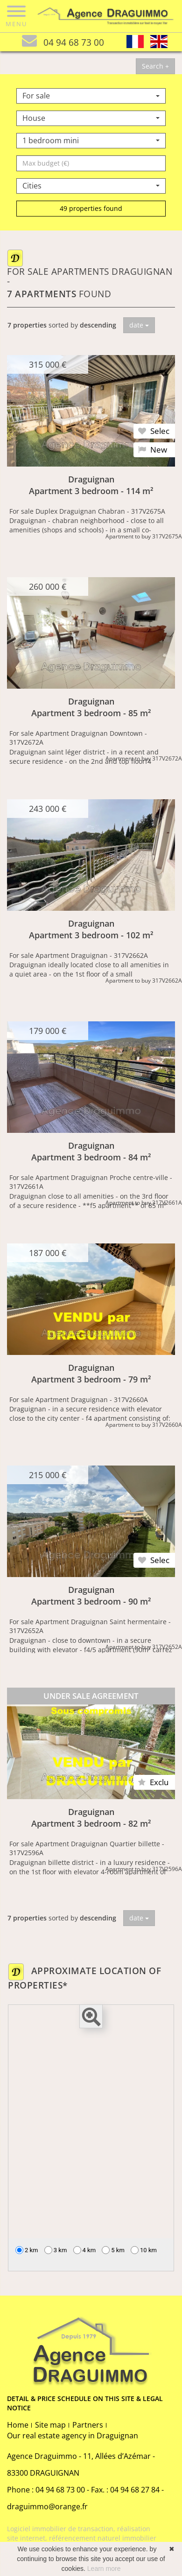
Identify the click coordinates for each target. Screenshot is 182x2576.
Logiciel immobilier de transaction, (62, 2528)
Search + (155, 66)
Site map (50, 2425)
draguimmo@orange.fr (47, 2506)
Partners (87, 2425)
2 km (26, 2250)
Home (17, 2425)
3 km (55, 2250)
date (139, 325)
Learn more (104, 2568)
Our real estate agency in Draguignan (72, 2435)
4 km (84, 2250)
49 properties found (91, 208)
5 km (113, 2250)
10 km (144, 2250)
